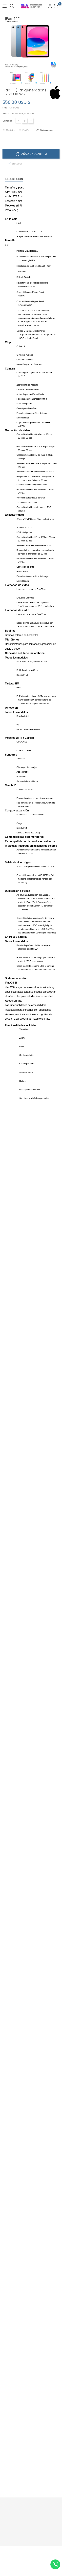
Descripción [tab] (14, 179)
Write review (47, 130)
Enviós (25, 130)
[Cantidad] (18, 121)
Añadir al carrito (31, 154)
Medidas (11, 130)
